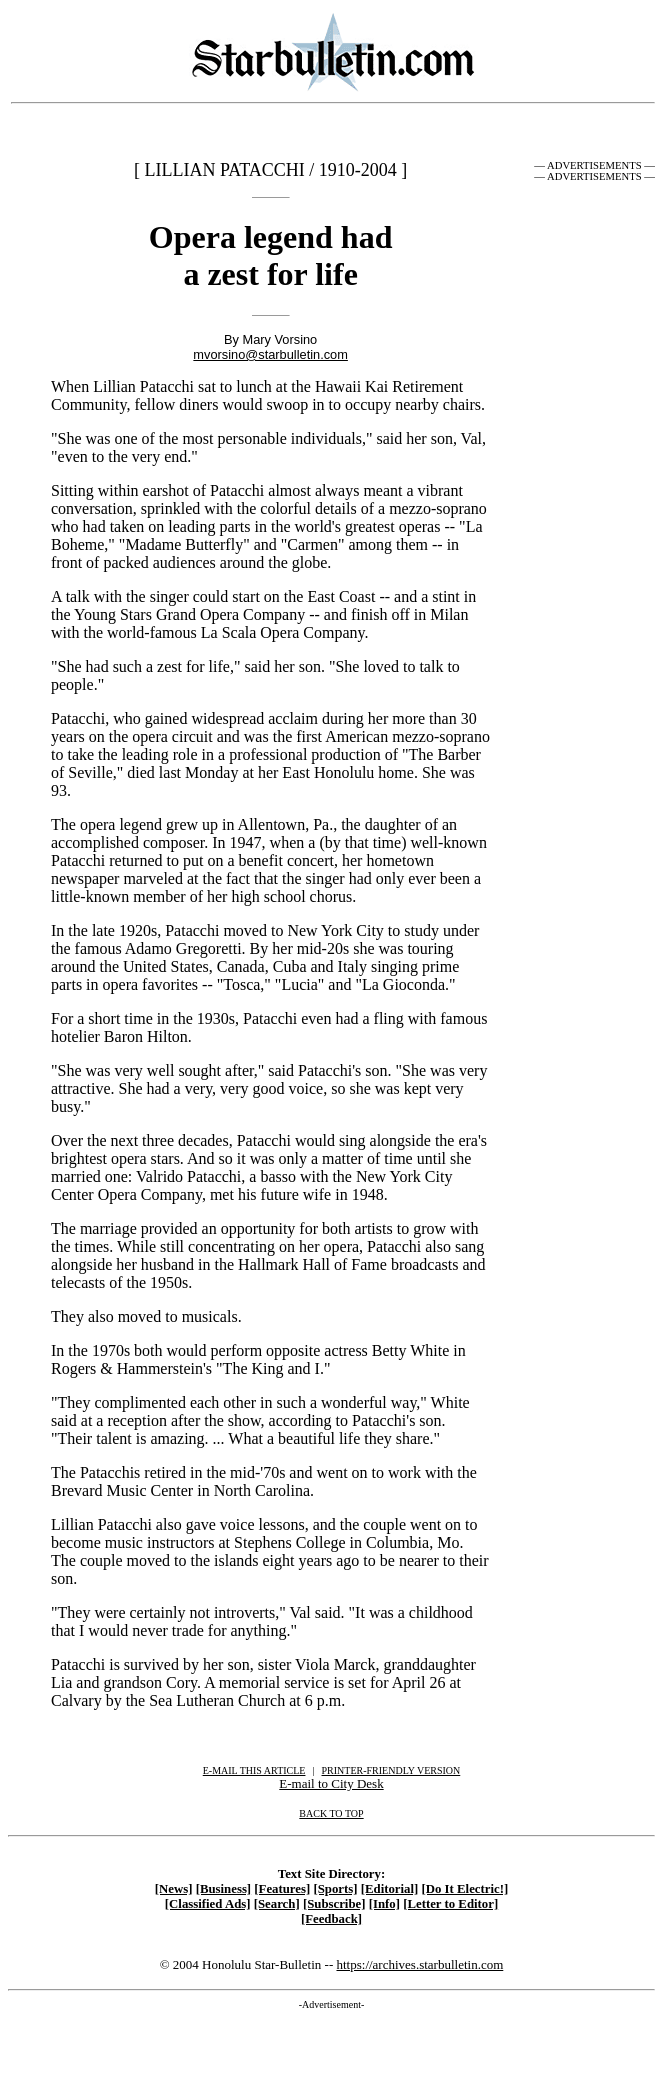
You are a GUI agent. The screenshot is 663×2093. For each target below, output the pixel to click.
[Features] (282, 1889)
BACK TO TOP (331, 1813)
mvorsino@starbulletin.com (270, 354)
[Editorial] (390, 1889)
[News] (174, 1889)
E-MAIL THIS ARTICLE (254, 1770)
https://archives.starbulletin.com (419, 1964)
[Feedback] (331, 1919)
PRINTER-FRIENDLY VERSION (391, 1770)
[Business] (223, 1889)
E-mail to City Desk (331, 1783)
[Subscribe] (334, 1904)
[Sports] (335, 1889)
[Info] (384, 1904)
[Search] (277, 1904)
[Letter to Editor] (450, 1904)
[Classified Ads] (208, 1904)
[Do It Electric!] (465, 1889)
